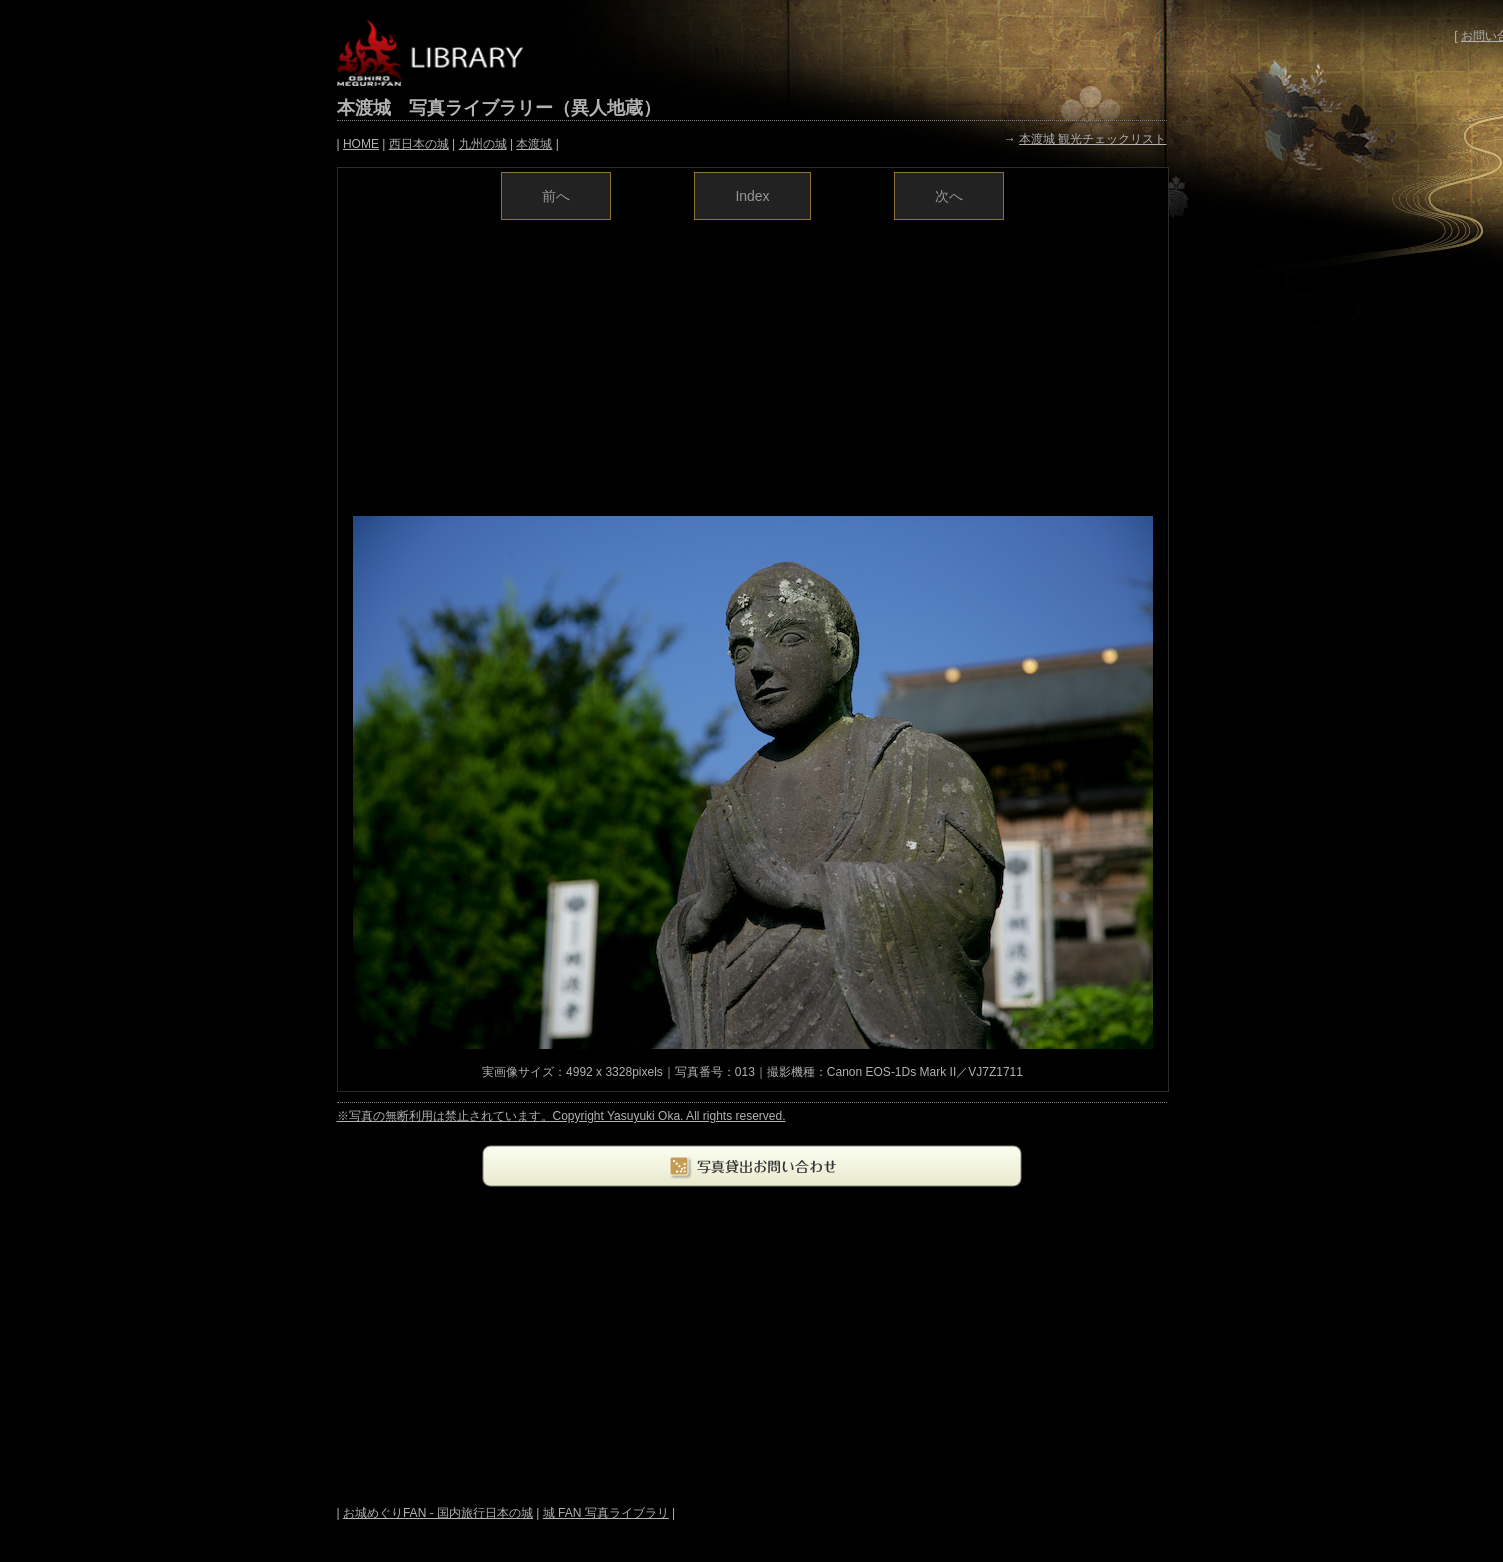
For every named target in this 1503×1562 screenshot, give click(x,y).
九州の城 (483, 144)
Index (752, 196)
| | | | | (448, 144)
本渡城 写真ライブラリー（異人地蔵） (499, 108)
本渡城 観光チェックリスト (1092, 139)
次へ (949, 196)
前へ (556, 196)
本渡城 (534, 144)
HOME (361, 144)
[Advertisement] (753, 366)
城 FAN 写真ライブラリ (606, 1513)
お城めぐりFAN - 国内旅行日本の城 (438, 1513)
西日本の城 (419, 144)
